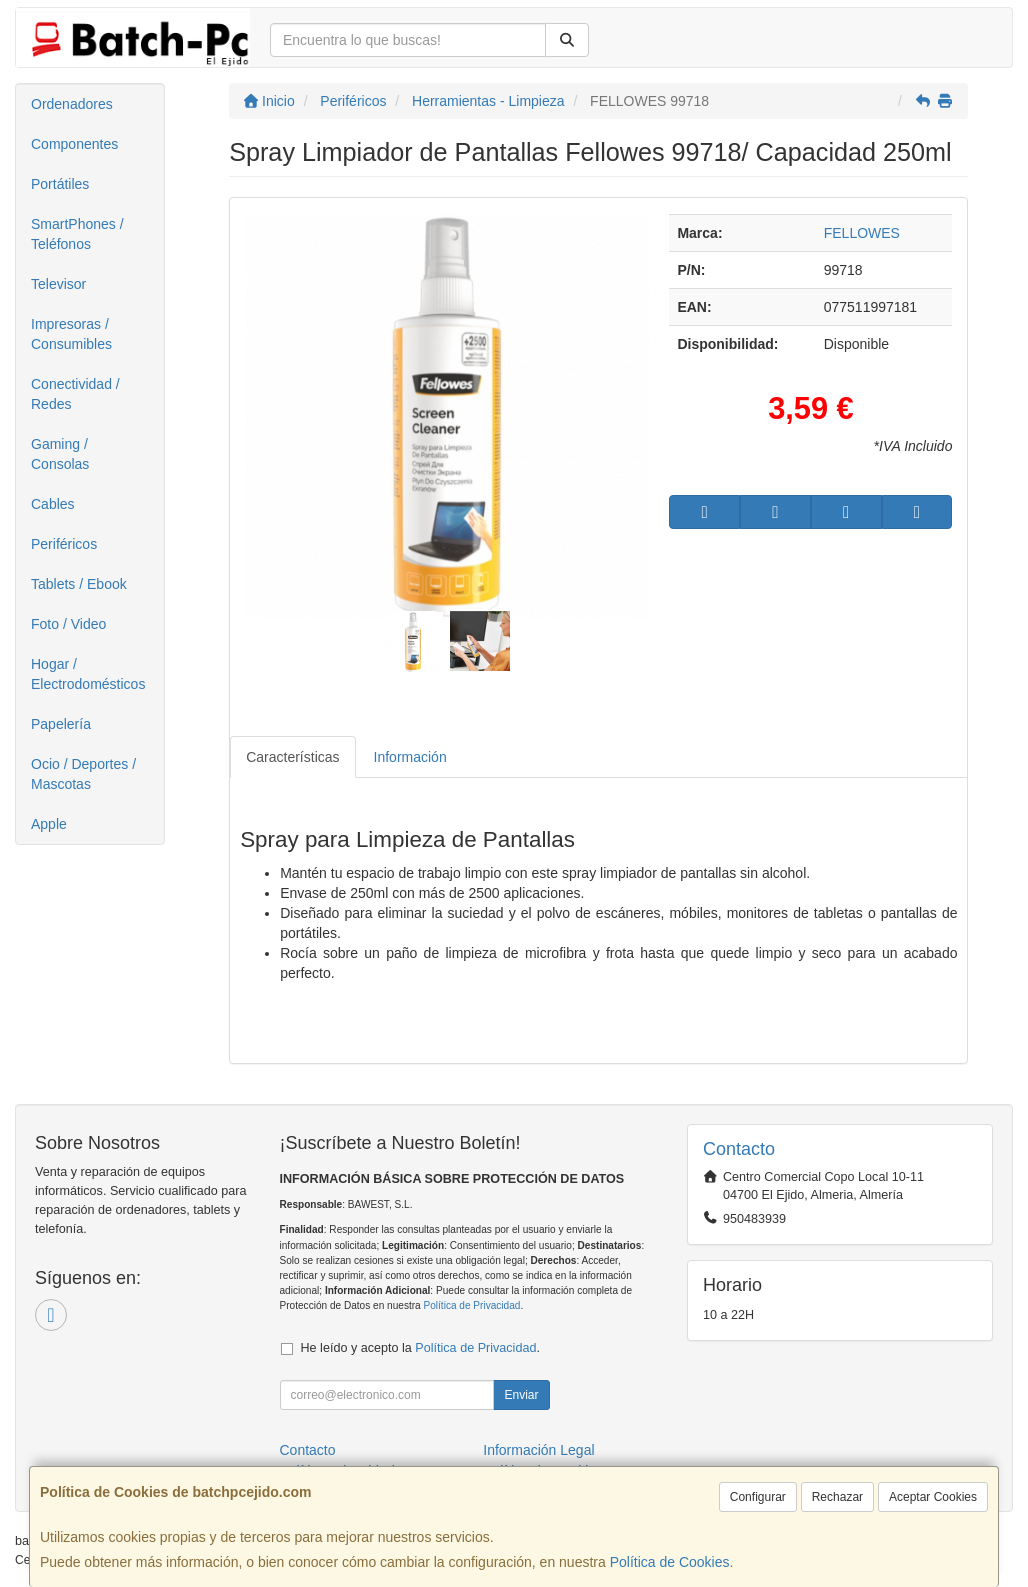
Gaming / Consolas (60, 454)
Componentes (74, 144)
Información (410, 757)
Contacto (308, 1450)
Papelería (61, 724)
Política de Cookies (670, 1562)
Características (292, 757)
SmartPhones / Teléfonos (77, 234)
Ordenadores (72, 104)
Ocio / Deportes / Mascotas (83, 774)
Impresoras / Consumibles (71, 334)
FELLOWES (862, 233)
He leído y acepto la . (420, 1348)
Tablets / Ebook (79, 584)
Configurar (758, 1497)
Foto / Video (68, 624)
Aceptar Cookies (933, 1497)
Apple (49, 824)
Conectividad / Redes (75, 394)
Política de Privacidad (471, 1305)
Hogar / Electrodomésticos (88, 674)
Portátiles (60, 184)
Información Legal (538, 1450)
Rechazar (837, 1497)
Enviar (521, 1395)
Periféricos (64, 544)
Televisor (58, 284)
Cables (53, 504)
